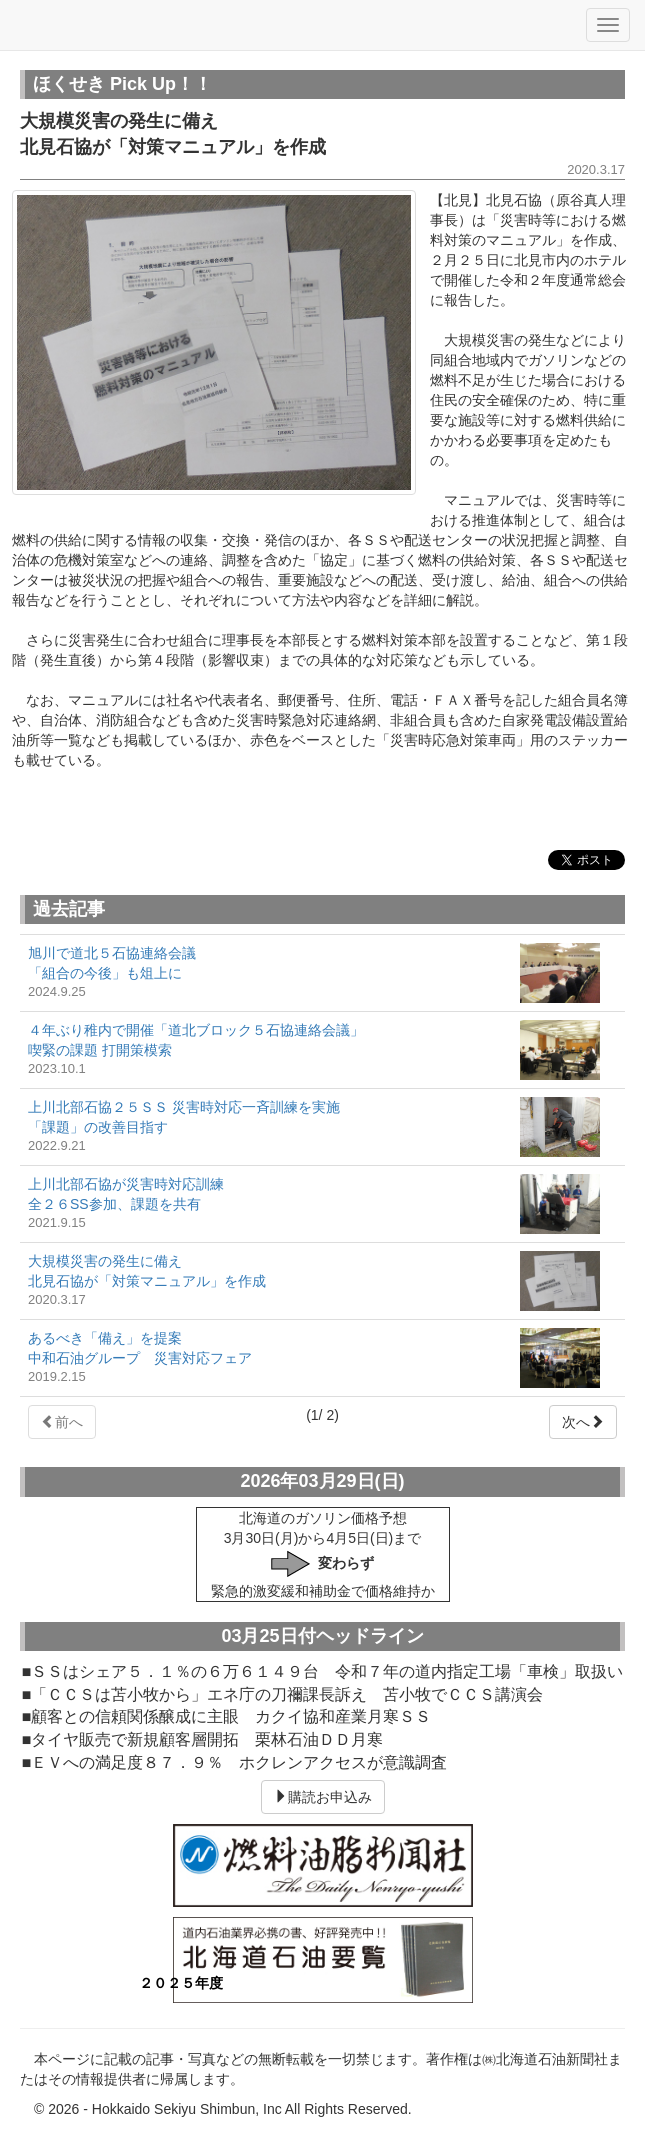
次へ (583, 1422)
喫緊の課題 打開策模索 (100, 1050)
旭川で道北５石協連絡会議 (112, 953)
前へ (62, 1422)
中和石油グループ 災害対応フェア (140, 1358)
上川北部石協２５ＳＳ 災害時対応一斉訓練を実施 (184, 1107)
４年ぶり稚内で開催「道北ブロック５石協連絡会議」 (196, 1030)
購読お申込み (323, 1797)
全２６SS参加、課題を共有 (114, 1204)
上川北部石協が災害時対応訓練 (126, 1184)
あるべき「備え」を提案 (105, 1338)
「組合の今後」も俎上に (105, 973)
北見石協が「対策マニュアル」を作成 (147, 1281)
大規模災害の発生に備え (105, 1261)
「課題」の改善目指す (98, 1127)
